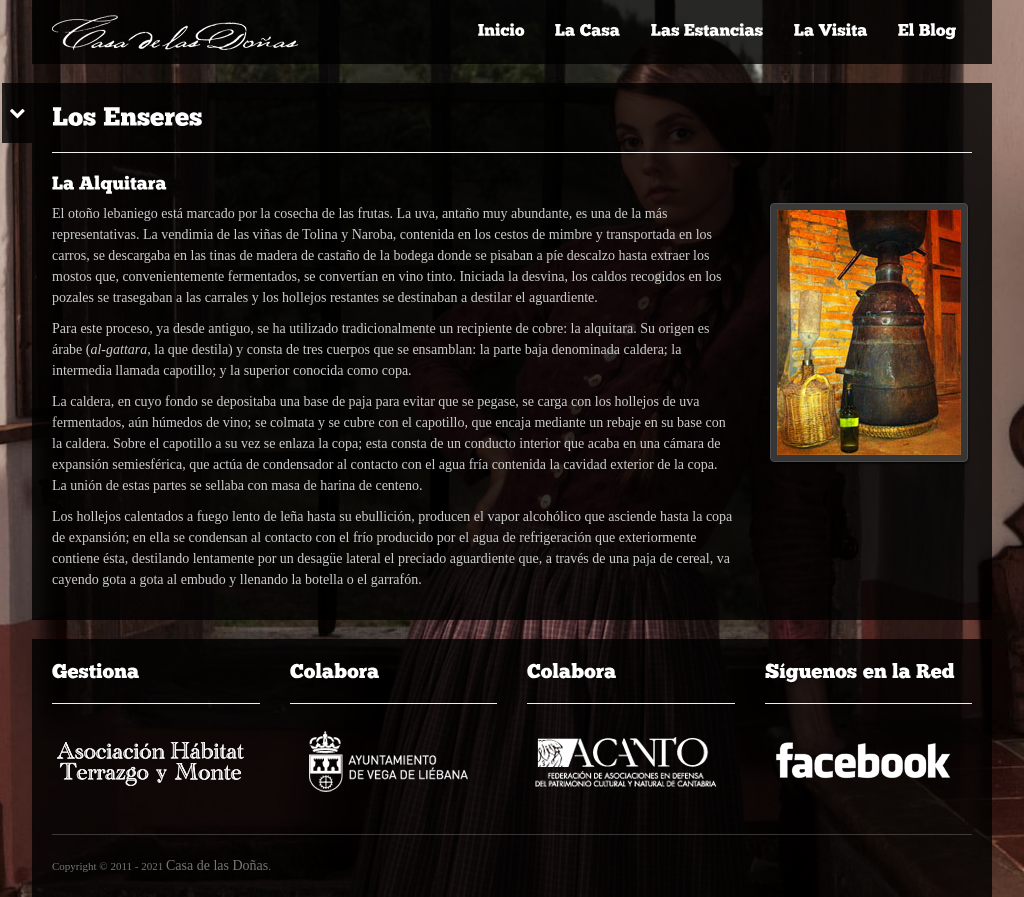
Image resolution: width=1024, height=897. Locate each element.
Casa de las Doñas (217, 865)
